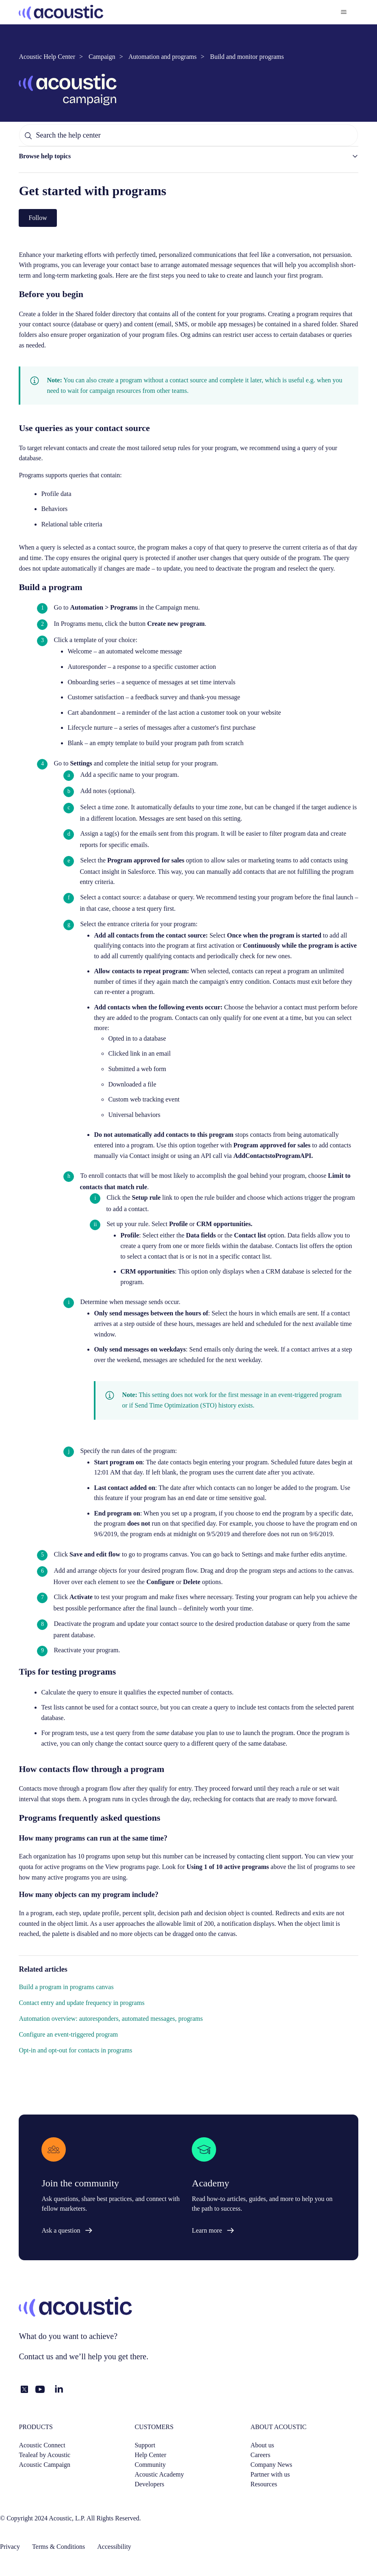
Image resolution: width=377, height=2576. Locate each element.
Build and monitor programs (247, 56)
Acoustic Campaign (44, 2464)
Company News (271, 2464)
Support (144, 2445)
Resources (264, 2484)
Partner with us (270, 2474)
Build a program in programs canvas (66, 1986)
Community (149, 2464)
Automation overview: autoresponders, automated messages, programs (111, 2018)
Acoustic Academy (159, 2474)
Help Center (150, 2454)
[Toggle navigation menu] (343, 12)
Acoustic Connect (42, 2445)
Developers (149, 2484)
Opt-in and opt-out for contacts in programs (75, 2050)
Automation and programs (162, 56)
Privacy (10, 2546)
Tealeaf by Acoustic (44, 2454)
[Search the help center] (188, 135)
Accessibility (114, 2546)
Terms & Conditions (58, 2546)
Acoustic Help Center (47, 56)
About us (262, 2445)
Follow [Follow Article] (37, 217)
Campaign (102, 56)
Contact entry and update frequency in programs (81, 2002)
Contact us (36, 2356)
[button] (188, 156)
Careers (261, 2454)
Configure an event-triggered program (68, 2034)
